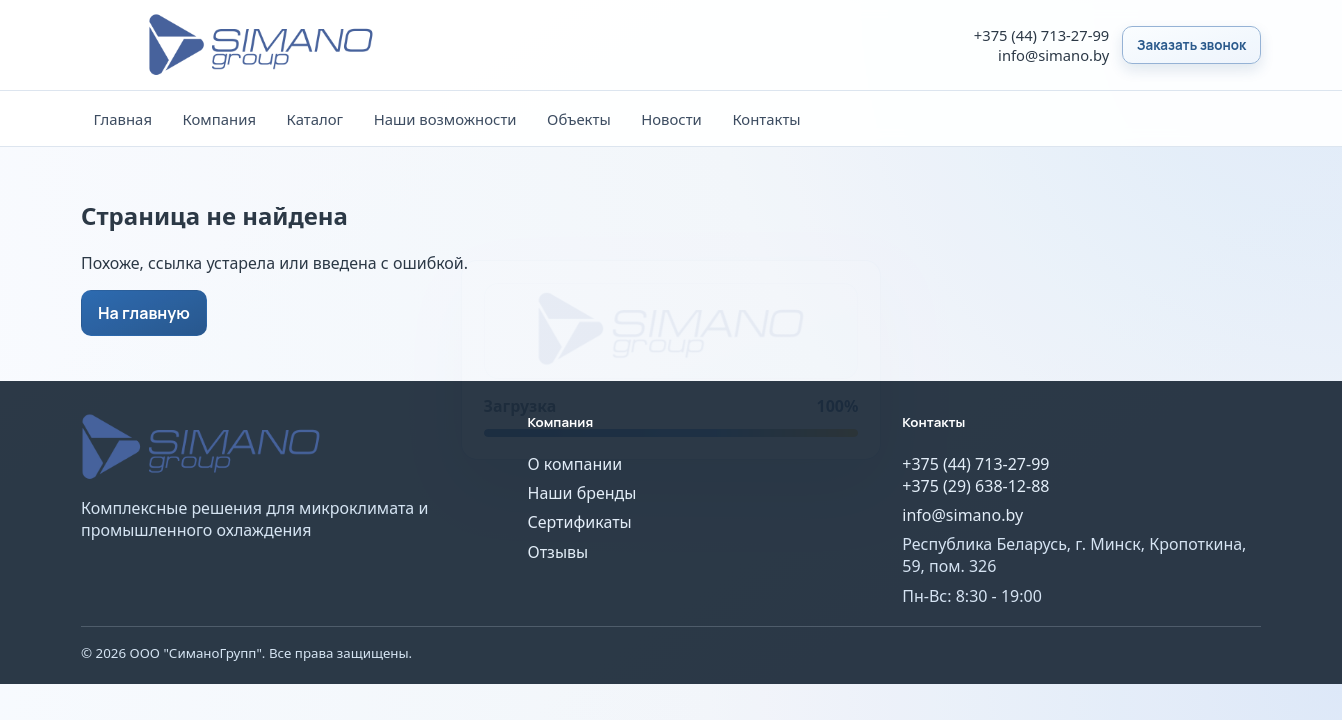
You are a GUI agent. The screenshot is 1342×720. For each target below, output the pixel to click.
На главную (144, 313)
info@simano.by (1053, 55)
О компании (575, 464)
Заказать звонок (1191, 45)
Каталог (315, 119)
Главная (122, 119)
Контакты (766, 119)
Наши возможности (445, 119)
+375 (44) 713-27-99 (1041, 35)
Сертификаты (580, 522)
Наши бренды (582, 493)
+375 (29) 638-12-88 (975, 486)
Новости (671, 119)
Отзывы (558, 552)
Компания (220, 119)
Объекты (579, 119)
